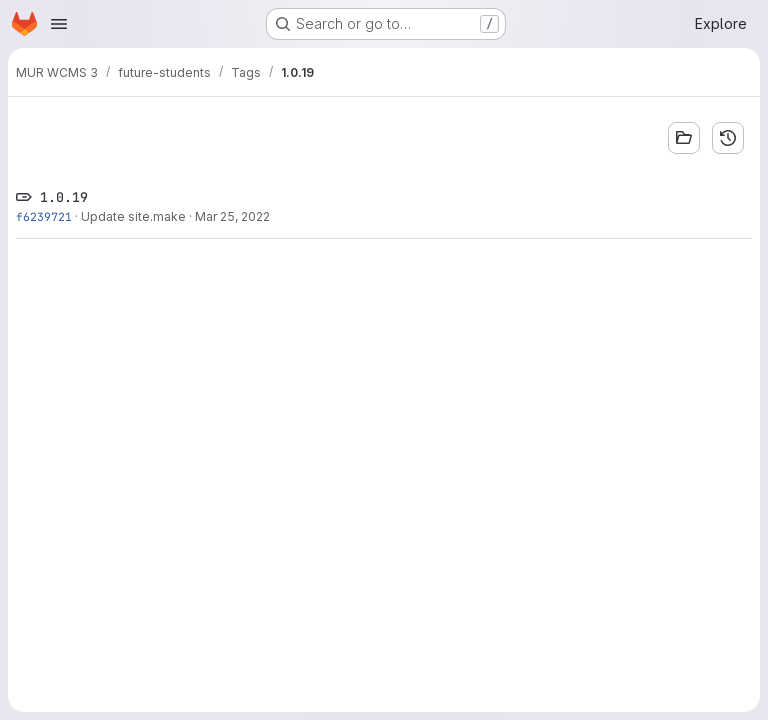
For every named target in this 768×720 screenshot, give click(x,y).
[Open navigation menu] (59, 24)
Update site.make (133, 216)
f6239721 (44, 216)
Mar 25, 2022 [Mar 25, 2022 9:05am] (232, 216)
